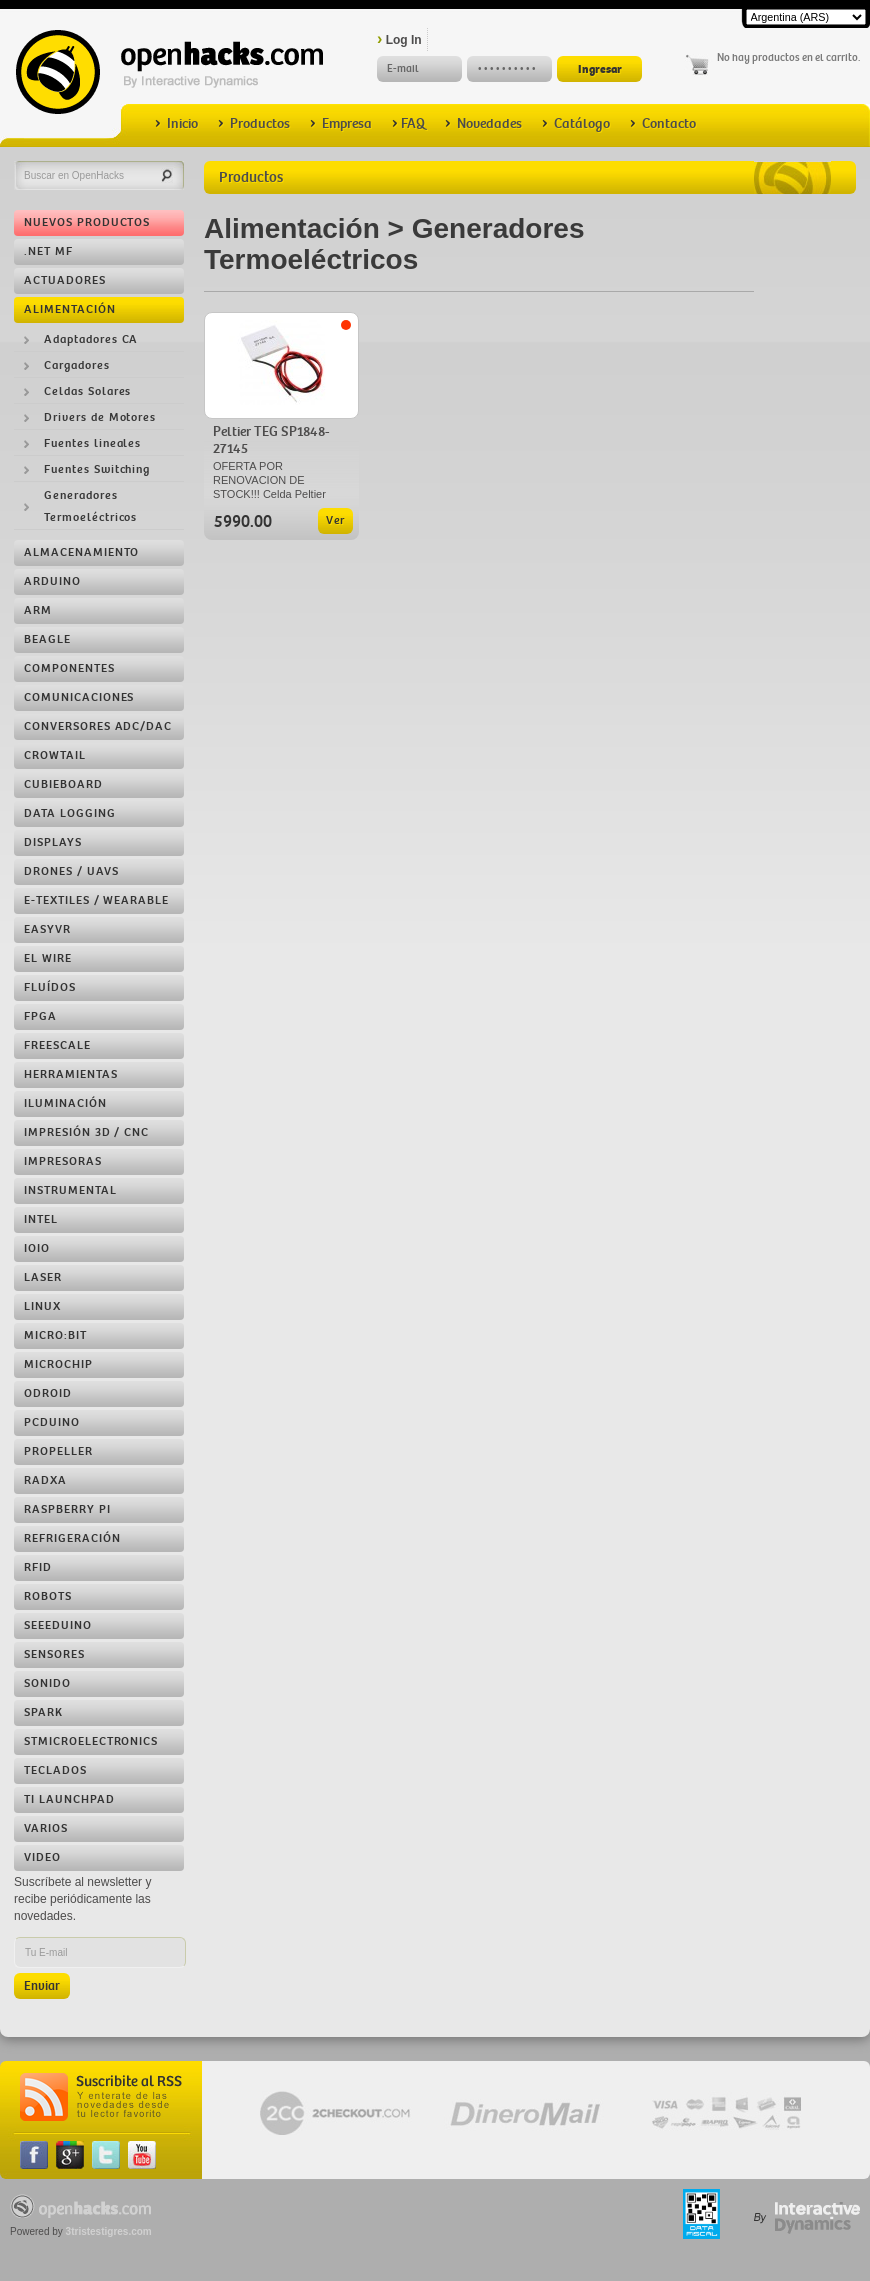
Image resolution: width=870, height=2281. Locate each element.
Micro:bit (55, 1335)
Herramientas (71, 1074)
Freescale (57, 1045)
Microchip (58, 1364)
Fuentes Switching (97, 469)
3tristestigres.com (109, 2231)
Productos (254, 123)
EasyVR (47, 929)
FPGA (40, 1016)
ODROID (48, 1393)
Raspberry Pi (67, 1509)
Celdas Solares (87, 391)
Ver (335, 520)
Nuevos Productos (87, 222)
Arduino (52, 581)
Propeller (58, 1451)
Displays (53, 842)
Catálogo (576, 123)
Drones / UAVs (71, 871)
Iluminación (65, 1103)
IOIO (37, 1248)
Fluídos (50, 987)
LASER (43, 1277)
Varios (46, 1828)
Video (42, 1857)
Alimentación (70, 309)
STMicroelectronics (91, 1741)
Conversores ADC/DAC (98, 726)
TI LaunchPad (69, 1799)
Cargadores (77, 365)
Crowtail (55, 755)
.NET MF (48, 251)
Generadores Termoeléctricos (90, 506)
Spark (43, 1712)
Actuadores (65, 280)
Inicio (176, 123)
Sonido (47, 1683)
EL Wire (48, 958)
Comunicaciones (79, 697)
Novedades (483, 123)
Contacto (663, 123)
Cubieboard (63, 784)
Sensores (54, 1654)
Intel (41, 1219)
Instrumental (70, 1190)
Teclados (55, 1770)
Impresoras (63, 1161)
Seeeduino (58, 1625)
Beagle (47, 639)
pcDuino (52, 1422)
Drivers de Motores (100, 417)
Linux (42, 1306)
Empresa (341, 123)
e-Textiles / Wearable (96, 900)
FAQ (408, 123)
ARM (38, 610)
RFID (38, 1567)
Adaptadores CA (91, 339)
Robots (48, 1596)
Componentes (69, 668)
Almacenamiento (81, 552)
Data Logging (70, 813)
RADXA (45, 1480)
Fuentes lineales (92, 443)
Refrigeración (72, 1538)
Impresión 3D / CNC (86, 1132)
